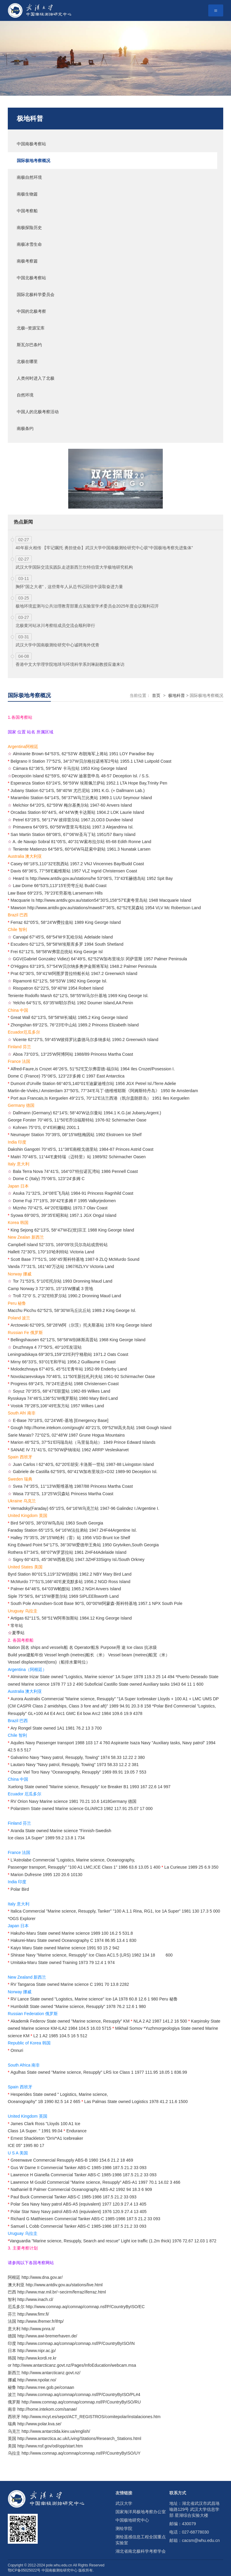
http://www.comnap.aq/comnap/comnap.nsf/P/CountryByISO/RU (81, 2402)
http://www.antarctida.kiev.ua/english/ (56, 2431)
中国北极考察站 (31, 277)
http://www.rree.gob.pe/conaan (45, 2387)
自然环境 (25, 395)
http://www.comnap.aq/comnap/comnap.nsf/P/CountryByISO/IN (76, 2343)
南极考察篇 (27, 261)
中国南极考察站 (31, 143)
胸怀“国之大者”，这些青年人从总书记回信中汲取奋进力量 (69, 586)
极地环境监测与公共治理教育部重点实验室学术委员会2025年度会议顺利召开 (87, 606)
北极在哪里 (27, 361)
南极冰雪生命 (29, 244)
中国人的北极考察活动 (38, 411)
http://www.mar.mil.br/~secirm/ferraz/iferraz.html (61, 2292)
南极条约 (25, 428)
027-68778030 (195, 2532)
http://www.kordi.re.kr (37, 2358)
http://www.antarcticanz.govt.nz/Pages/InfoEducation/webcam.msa (74, 2365)
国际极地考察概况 (33, 160)
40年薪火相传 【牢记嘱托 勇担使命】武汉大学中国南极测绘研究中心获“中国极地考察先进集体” (104, 547)
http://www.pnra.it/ (37, 2328)
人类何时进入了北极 (35, 378)
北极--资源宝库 (31, 328)
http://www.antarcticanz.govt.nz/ (51, 2372)
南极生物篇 (27, 194)
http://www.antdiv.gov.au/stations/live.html (64, 2284)
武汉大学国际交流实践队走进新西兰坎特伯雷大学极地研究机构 (74, 567)
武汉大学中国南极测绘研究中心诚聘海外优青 (57, 645)
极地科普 (30, 118)
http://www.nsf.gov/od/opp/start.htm (50, 2446)
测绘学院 (124, 2528)
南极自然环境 (29, 177)
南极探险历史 (29, 227)
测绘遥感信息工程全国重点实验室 (141, 2539)
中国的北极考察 (31, 311)
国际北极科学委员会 (35, 294)
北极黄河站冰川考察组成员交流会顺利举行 (55, 625)
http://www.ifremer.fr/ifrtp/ (40, 2321)
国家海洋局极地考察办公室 (141, 2511)
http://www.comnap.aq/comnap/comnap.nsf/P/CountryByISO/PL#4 (78, 2394)
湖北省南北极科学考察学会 (141, 2551)
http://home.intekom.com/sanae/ (47, 2409)
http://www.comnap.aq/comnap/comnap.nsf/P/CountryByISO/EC (85, 2306)
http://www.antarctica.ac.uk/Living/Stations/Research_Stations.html (79, 2438)
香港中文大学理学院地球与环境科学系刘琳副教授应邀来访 (70, 664)
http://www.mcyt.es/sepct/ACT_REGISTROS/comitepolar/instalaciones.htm (91, 2416)
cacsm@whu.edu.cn (201, 2540)
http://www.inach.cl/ (35, 2299)
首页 (156, 695)
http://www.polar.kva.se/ (39, 2423)
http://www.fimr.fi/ (32, 2314)
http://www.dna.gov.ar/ (42, 2277)
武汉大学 (124, 2503)
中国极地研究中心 (132, 2520)
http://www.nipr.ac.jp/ (36, 2350)
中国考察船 (27, 210)
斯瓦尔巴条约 (29, 344)
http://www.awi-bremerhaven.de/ (47, 2336)
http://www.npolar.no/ (36, 2379)
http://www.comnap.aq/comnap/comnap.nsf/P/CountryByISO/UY (81, 2453)
